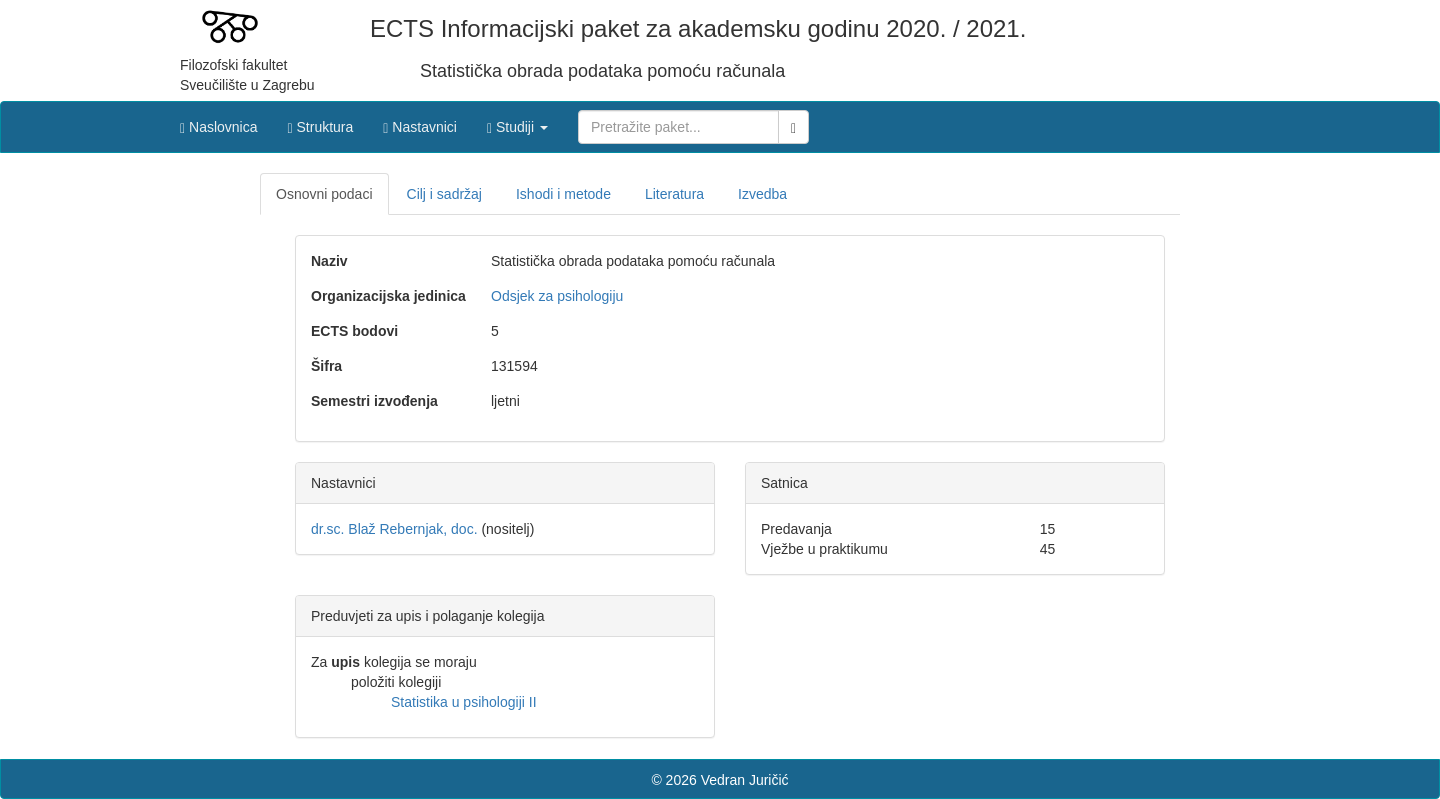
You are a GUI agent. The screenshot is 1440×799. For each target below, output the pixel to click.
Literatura (674, 194)
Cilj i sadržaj (444, 194)
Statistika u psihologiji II (464, 702)
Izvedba (762, 194)
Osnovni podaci (324, 194)
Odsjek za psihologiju (557, 296)
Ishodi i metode (563, 194)
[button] (517, 122)
